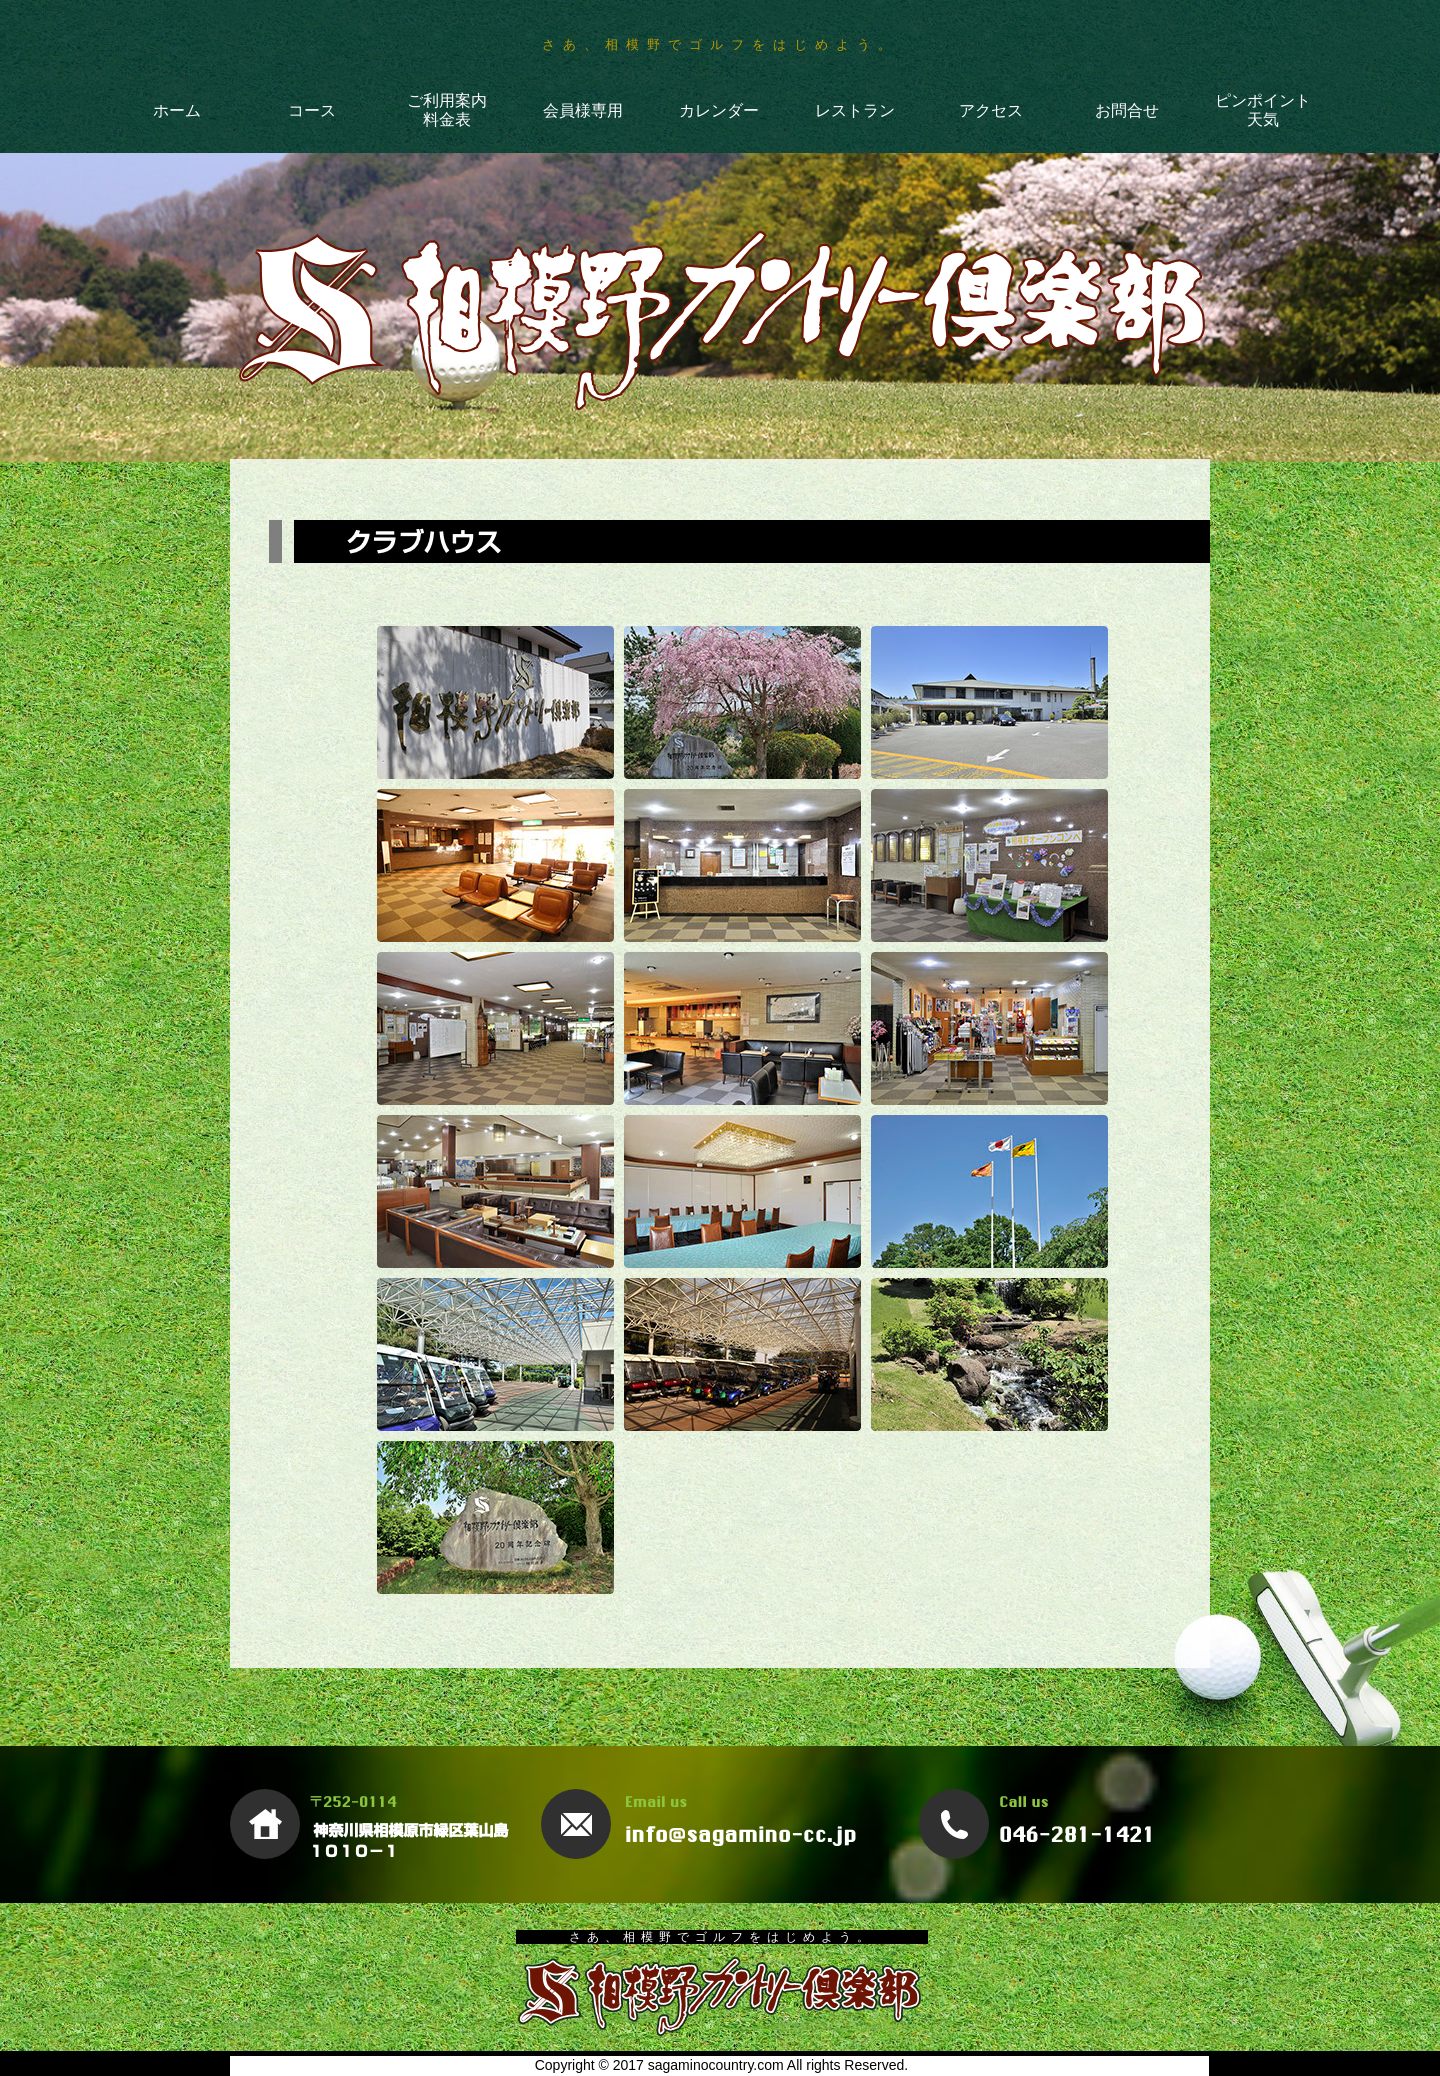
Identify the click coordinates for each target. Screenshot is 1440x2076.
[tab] (495, 702)
